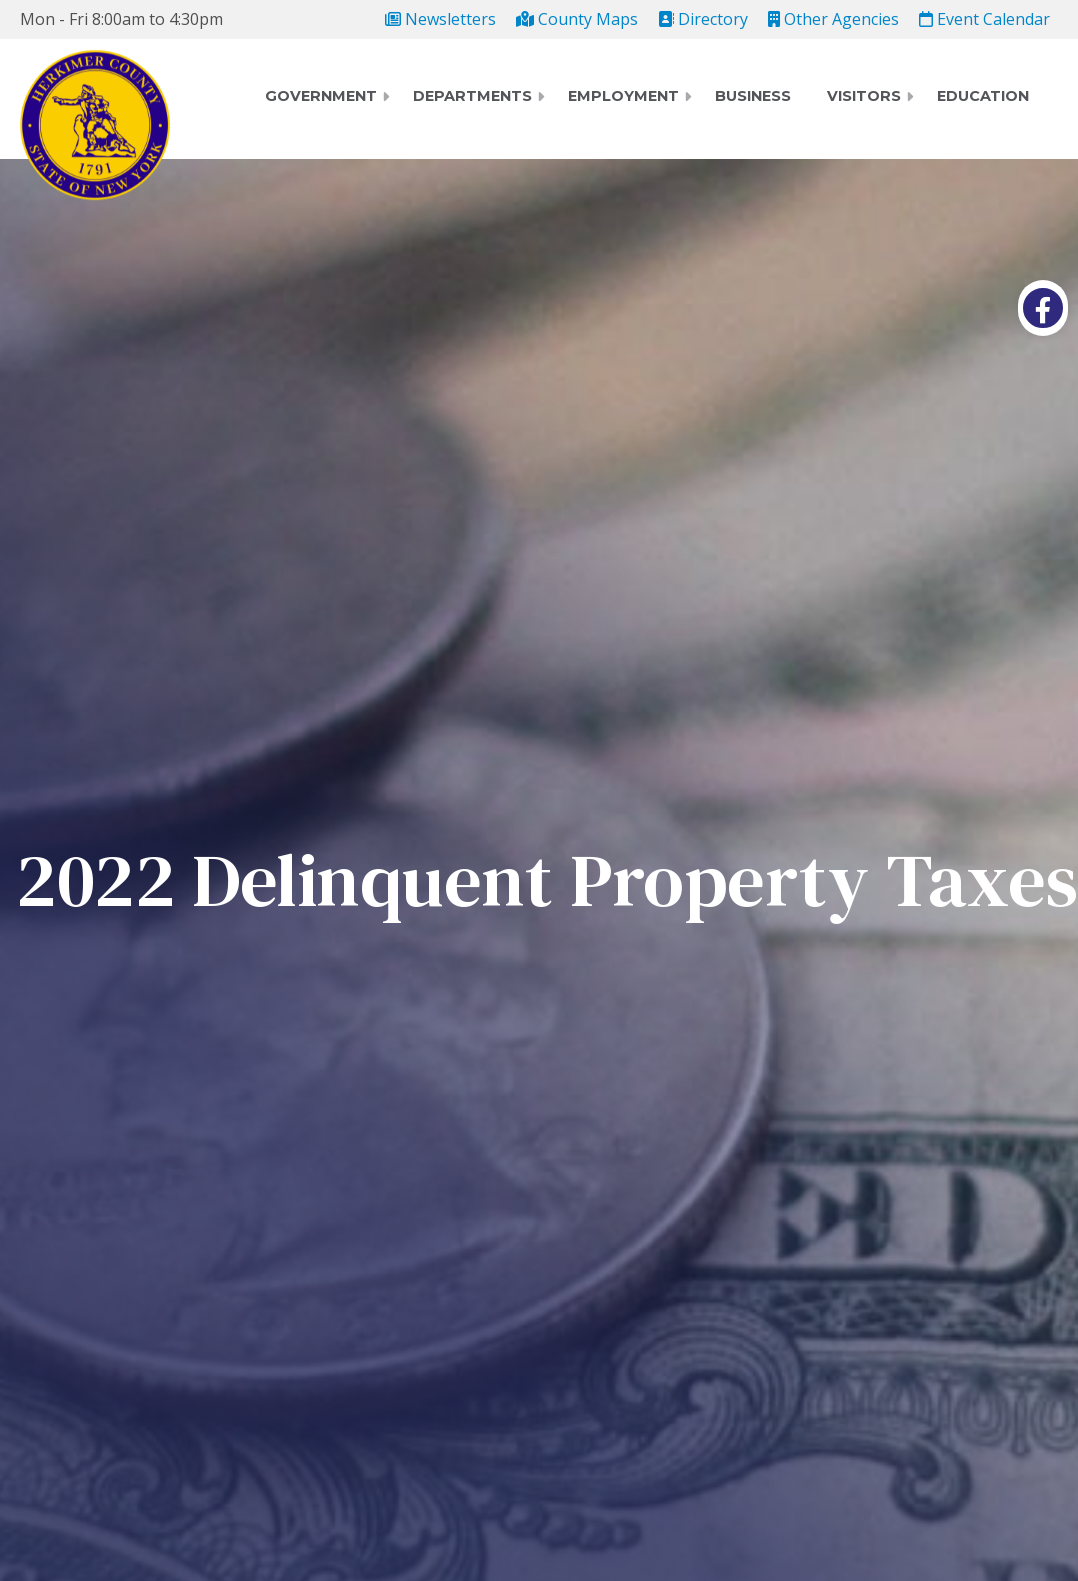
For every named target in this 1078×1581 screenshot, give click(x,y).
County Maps (577, 19)
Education (983, 96)
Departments (472, 96)
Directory (703, 19)
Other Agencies (833, 19)
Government (321, 96)
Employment (623, 96)
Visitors (864, 96)
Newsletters (440, 19)
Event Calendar (984, 19)
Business (753, 96)
